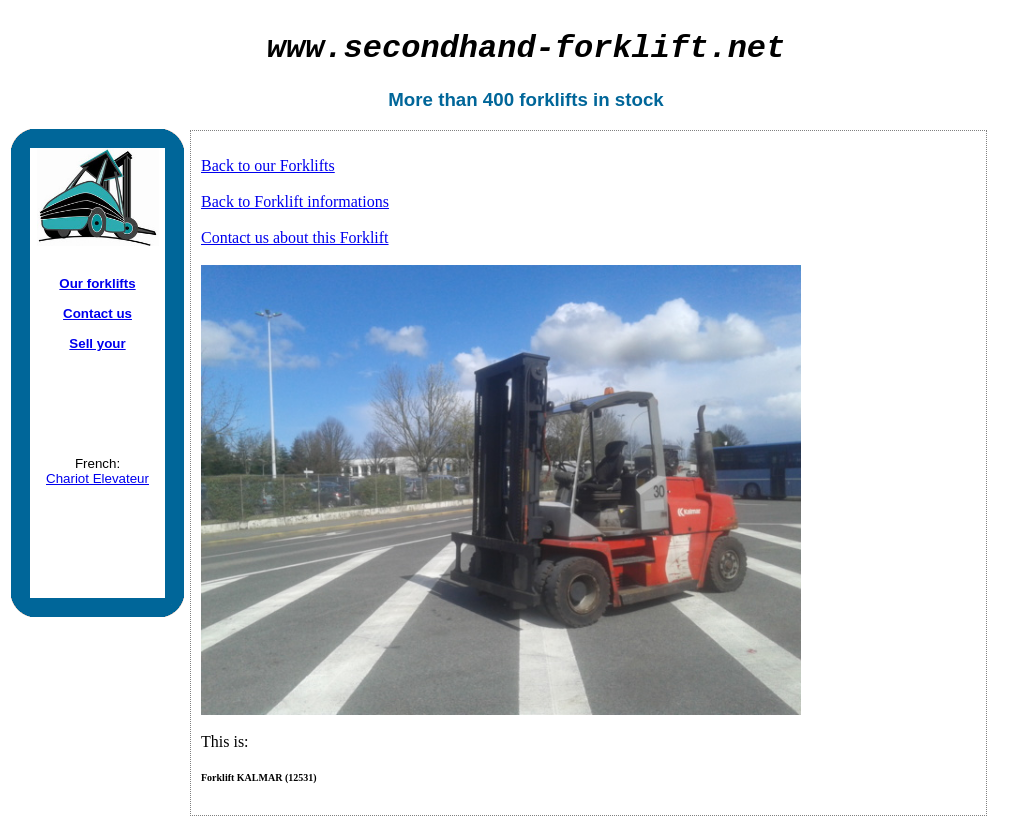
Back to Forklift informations (295, 201)
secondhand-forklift (526, 48)
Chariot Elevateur (97, 478)
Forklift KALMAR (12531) (259, 777)
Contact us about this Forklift (295, 237)
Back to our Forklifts (268, 165)
